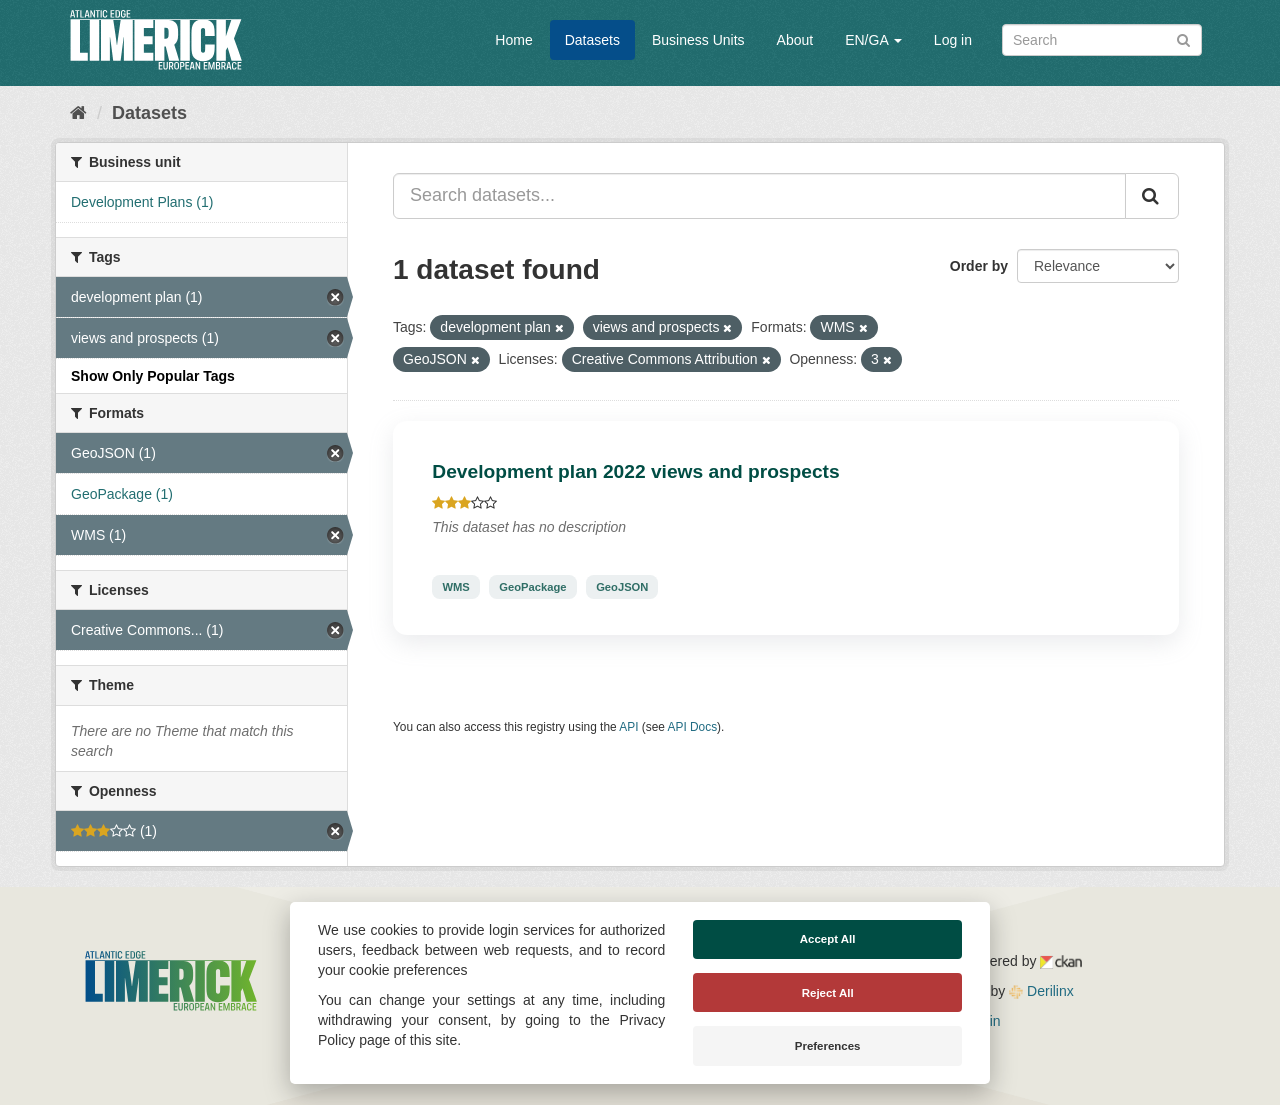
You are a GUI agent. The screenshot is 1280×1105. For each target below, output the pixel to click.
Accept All (828, 939)
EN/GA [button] (873, 40)
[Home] (78, 113)
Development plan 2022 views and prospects (635, 471)
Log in (953, 40)
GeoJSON (622, 587)
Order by (979, 266)
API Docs (693, 727)
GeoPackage (532, 587)
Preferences (828, 1046)
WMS (455, 587)
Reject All (828, 993)
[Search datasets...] (759, 196)
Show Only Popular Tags (153, 376)
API (628, 727)
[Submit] (1183, 38)
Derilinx (1041, 991)
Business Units (698, 40)
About (795, 40)
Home (513, 40)
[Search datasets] (1102, 40)
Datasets (592, 40)
